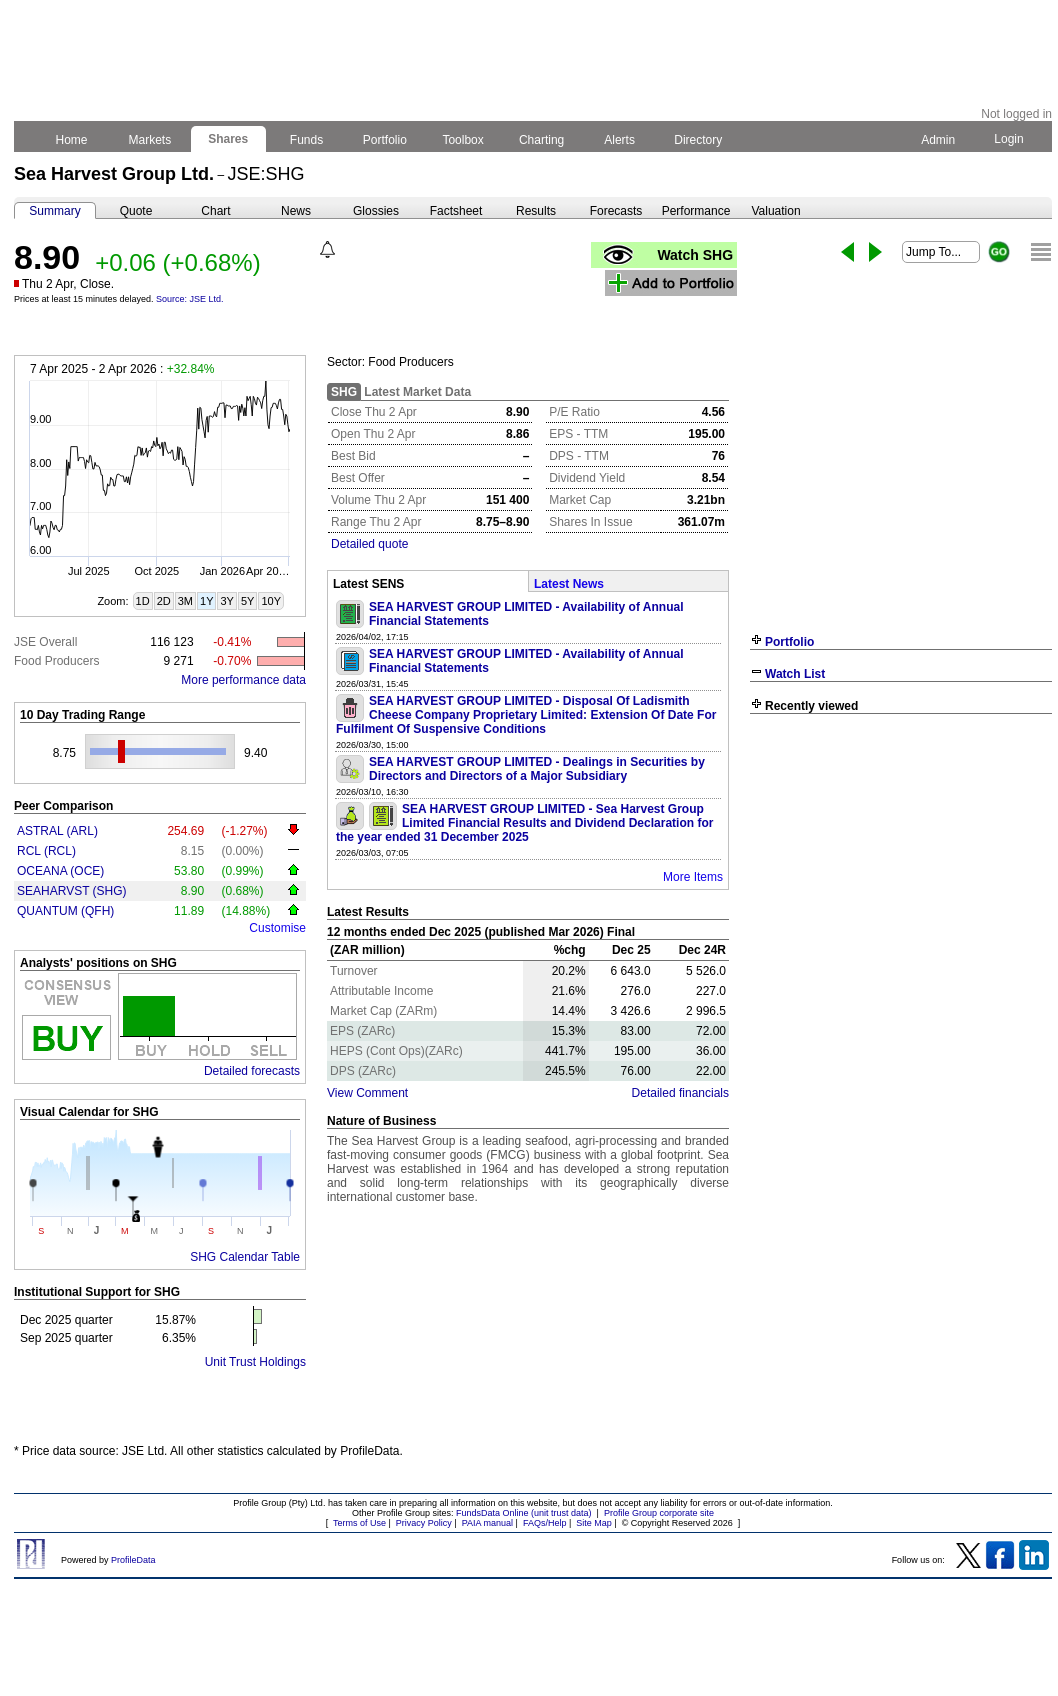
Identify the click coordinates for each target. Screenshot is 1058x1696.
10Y (271, 601)
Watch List (795, 674)
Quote (136, 211)
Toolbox (463, 140)
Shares (228, 139)
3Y (226, 601)
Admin (938, 140)
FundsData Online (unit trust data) (524, 1513)
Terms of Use (359, 1523)
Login (1009, 139)
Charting (542, 140)
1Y (206, 601)
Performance (696, 211)
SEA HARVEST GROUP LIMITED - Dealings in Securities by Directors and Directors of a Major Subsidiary (537, 769)
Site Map (594, 1523)
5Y (247, 601)
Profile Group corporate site (659, 1513)
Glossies (376, 211)
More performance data (243, 680)
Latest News (569, 584)
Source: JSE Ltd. (190, 299)
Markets (149, 140)
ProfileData (133, 1560)
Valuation (775, 211)
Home (71, 140)
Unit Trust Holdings (255, 1362)
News (296, 211)
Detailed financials (680, 1093)
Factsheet (456, 211)
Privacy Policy (424, 1523)
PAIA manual (487, 1523)
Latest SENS (368, 584)
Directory (698, 140)
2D (164, 601)
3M (185, 601)
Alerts (620, 140)
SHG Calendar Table (245, 1257)
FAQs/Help (545, 1523)
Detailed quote (369, 544)
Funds (307, 140)
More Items (693, 877)
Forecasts (616, 211)
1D (143, 601)
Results (536, 211)
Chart (215, 211)
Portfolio (385, 140)
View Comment (367, 1093)
